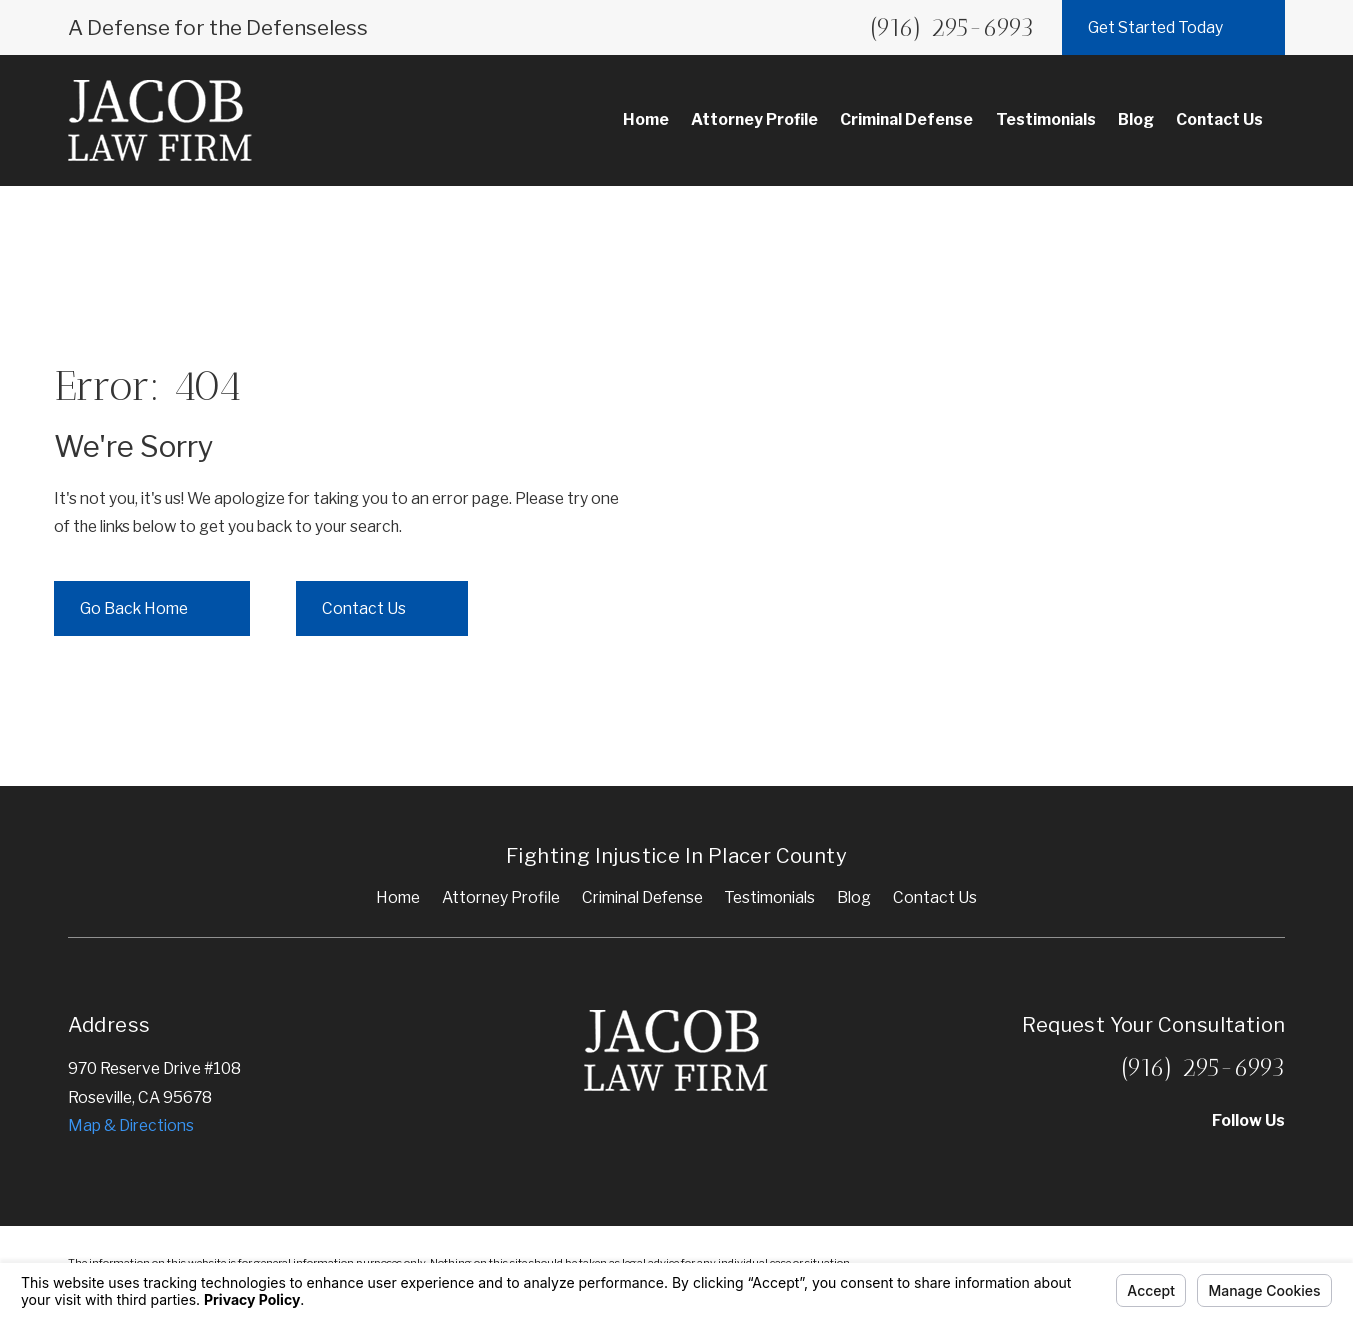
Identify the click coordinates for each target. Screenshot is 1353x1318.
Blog (854, 897)
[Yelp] (1170, 1160)
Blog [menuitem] (1136, 119)
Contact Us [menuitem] (1219, 119)
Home (398, 897)
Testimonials (769, 897)
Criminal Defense (642, 897)
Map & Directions (131, 1125)
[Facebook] (1274, 1160)
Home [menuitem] (646, 119)
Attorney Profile (501, 897)
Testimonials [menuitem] (1046, 119)
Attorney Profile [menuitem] (754, 119)
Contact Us (935, 897)
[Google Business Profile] (1222, 1160)
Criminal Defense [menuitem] (906, 119)
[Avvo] (1118, 1160)
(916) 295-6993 (952, 27)
